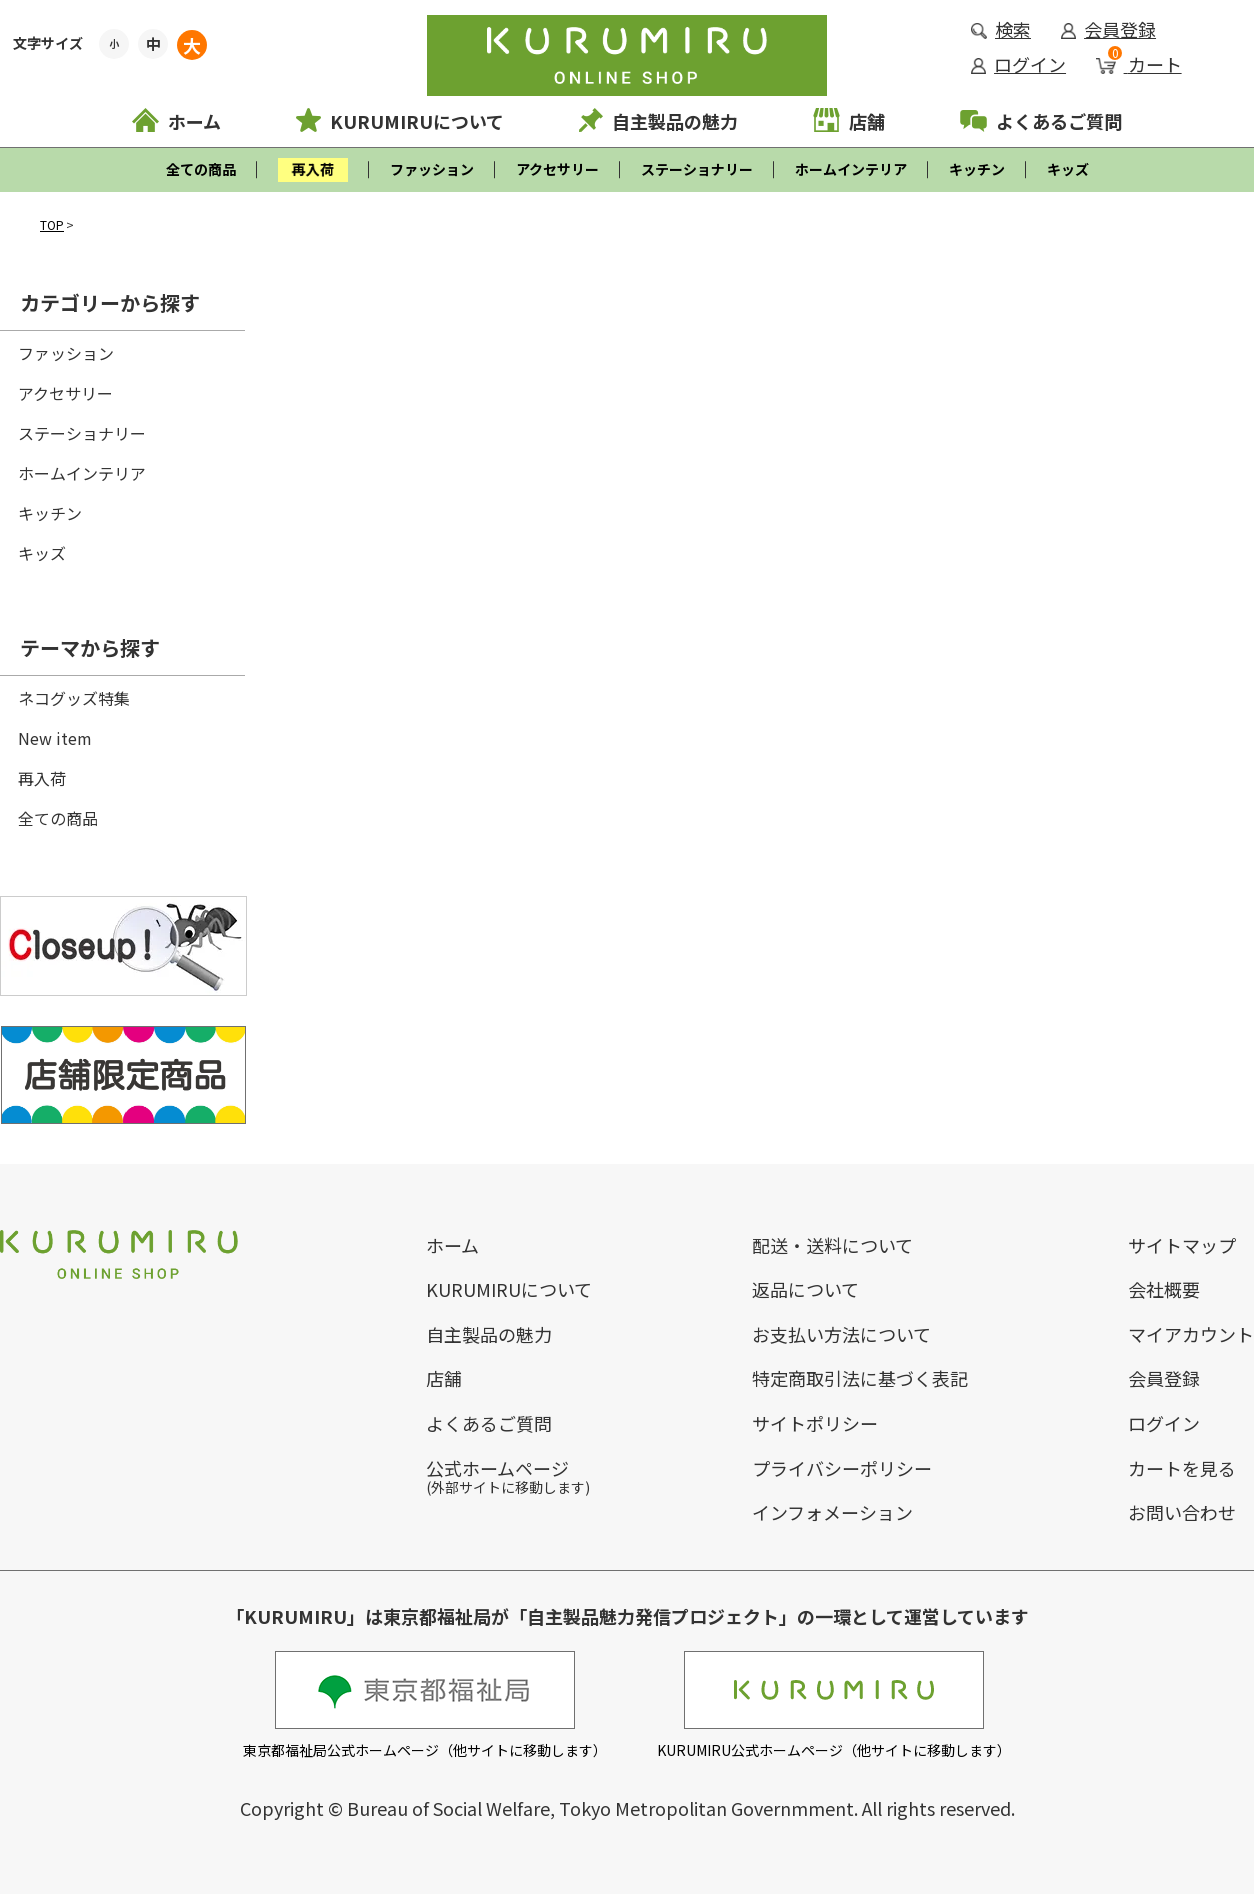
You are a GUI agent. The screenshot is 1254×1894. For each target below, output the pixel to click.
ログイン (1018, 64)
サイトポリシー (815, 1423)
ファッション (432, 169)
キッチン (977, 169)
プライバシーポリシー (842, 1468)
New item (55, 738)
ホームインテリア (851, 169)
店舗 (849, 121)
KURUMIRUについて (400, 121)
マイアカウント (1191, 1334)
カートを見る (1182, 1468)
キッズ (1068, 169)
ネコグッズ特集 (74, 698)
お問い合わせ (1182, 1512)
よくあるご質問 (1041, 121)
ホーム (176, 121)
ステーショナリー (697, 169)
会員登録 (1108, 29)
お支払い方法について (841, 1334)
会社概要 (1164, 1289)
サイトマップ (1182, 1245)
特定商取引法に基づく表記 (860, 1378)
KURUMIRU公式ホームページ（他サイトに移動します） (834, 1705)
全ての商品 (201, 169)
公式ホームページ (497, 1468)
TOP (52, 224)
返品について (805, 1289)
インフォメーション (832, 1512)
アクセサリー (557, 169)
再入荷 (42, 778)
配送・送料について (832, 1245)
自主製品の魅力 (658, 121)
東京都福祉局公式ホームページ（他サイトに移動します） (425, 1705)
